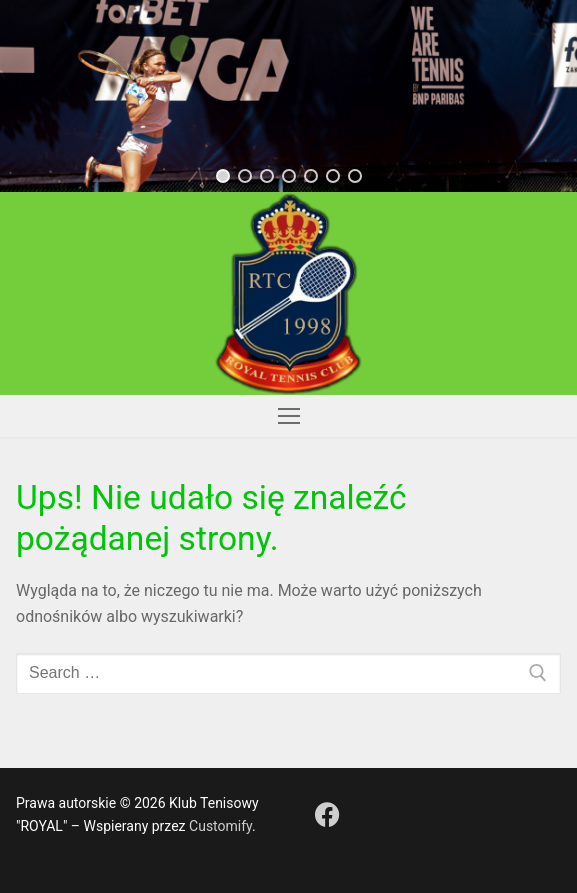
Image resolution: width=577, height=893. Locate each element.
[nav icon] (289, 416)
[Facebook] (327, 814)
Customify (220, 826)
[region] (288, 96)
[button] (223, 176)
